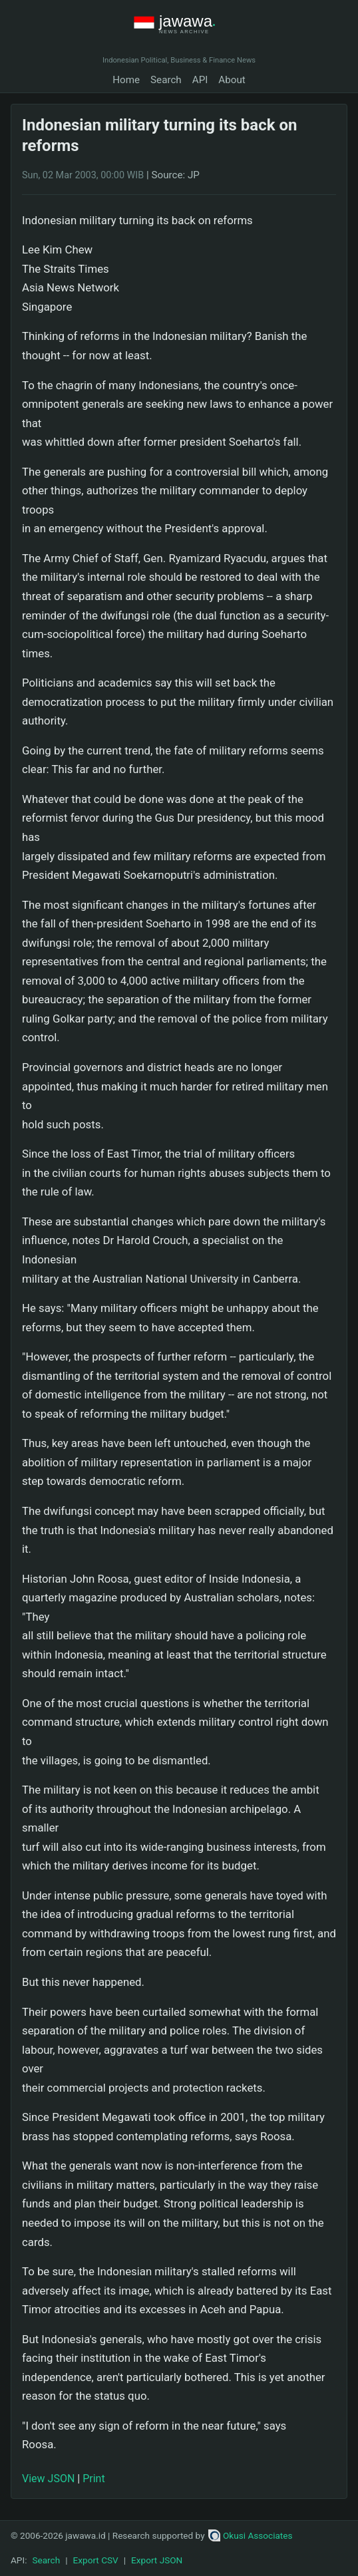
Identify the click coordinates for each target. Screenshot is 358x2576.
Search (166, 80)
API (200, 80)
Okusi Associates (250, 2535)
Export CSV (95, 2560)
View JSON (48, 2478)
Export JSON (156, 2560)
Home (126, 80)
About (231, 80)
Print (93, 2478)
